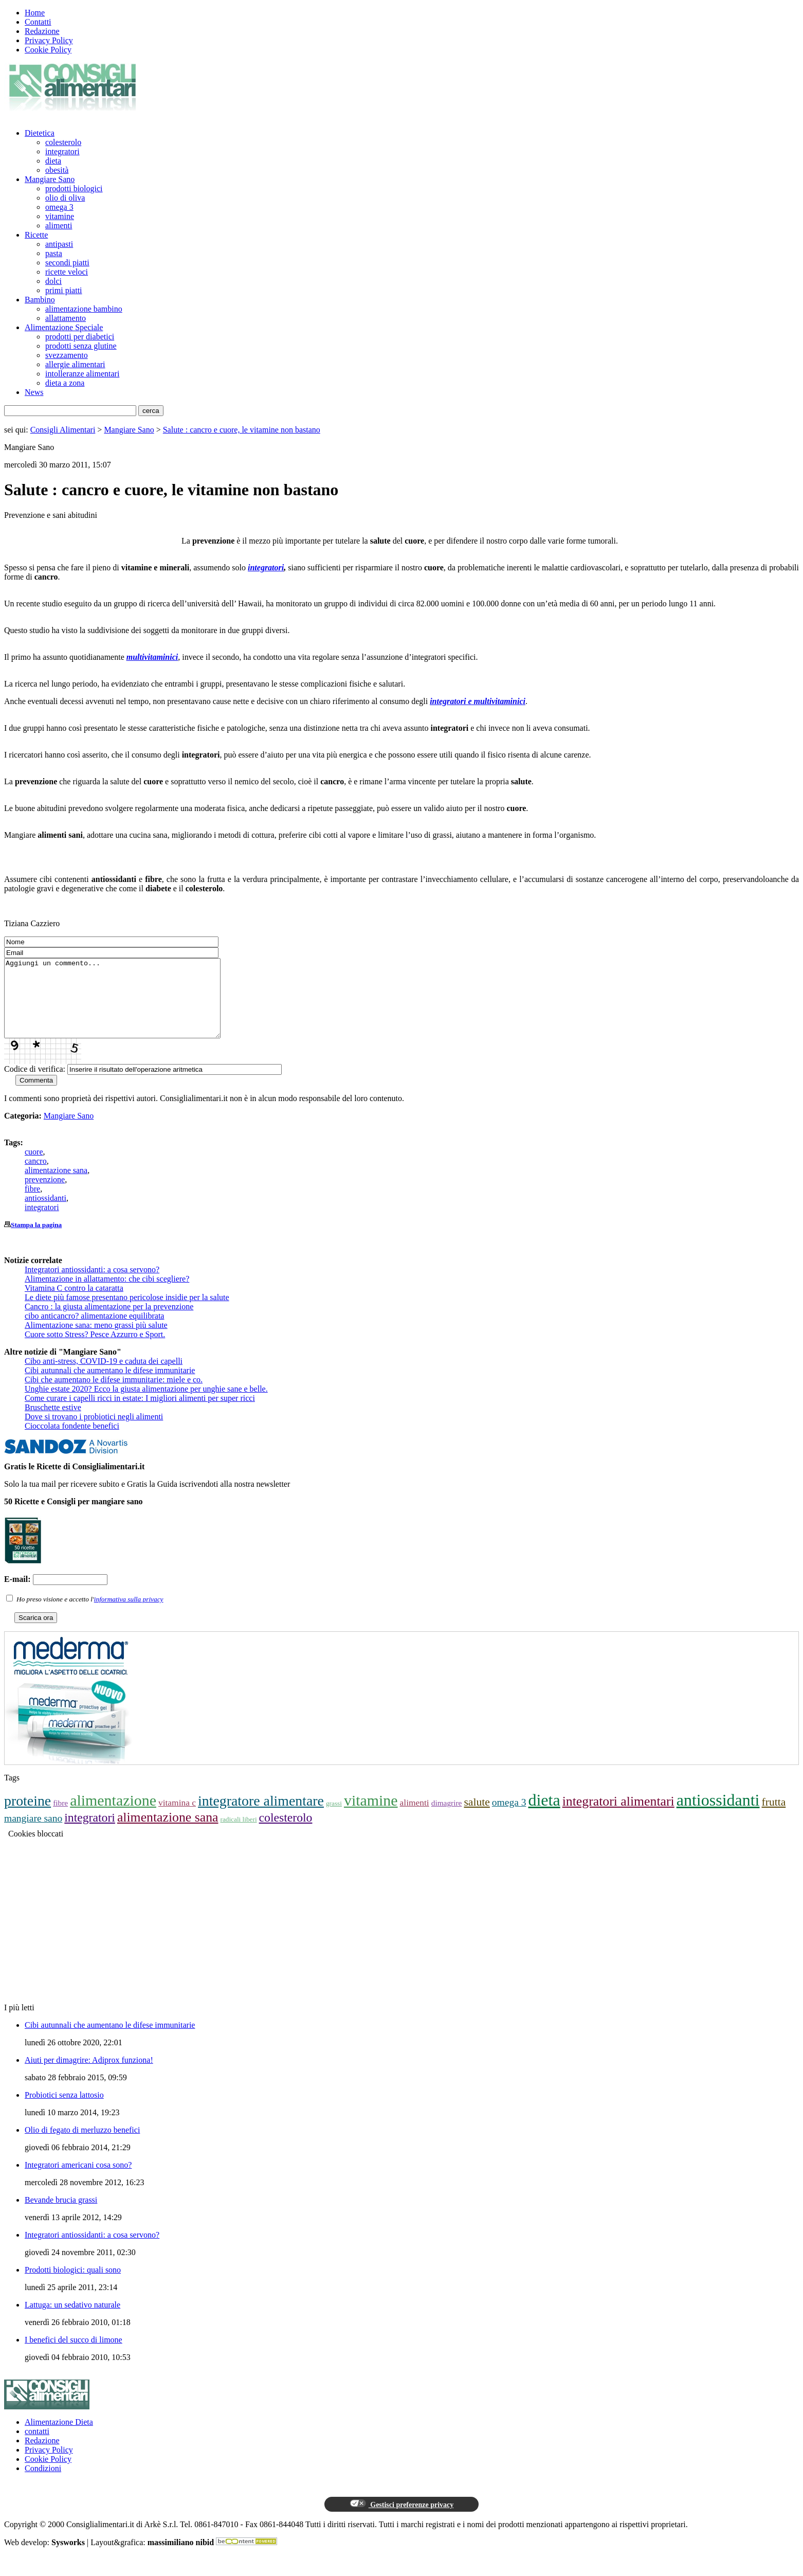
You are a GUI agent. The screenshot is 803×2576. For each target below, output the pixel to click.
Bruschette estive (53, 1422)
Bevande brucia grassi (61, 2215)
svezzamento (66, 355)
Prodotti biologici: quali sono (73, 2285)
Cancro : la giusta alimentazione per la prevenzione (109, 1322)
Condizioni (43, 2483)
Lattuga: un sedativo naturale (72, 2320)
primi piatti (63, 290)
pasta (53, 253)
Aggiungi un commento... (125, 1006)
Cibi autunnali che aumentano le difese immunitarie (110, 1385)
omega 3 (59, 207)
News (34, 392)
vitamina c (177, 1818)
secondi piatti (67, 262)
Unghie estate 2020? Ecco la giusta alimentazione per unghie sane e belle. (146, 1404)
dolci (53, 281)
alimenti (58, 225)
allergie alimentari (75, 364)
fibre (32, 1204)
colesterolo (63, 142)
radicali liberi (238, 1835)
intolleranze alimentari (82, 373)
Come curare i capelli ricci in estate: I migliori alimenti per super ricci (140, 1413)
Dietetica (39, 133)
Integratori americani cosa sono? (78, 2180)
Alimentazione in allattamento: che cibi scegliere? (107, 1294)
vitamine (59, 216)
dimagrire (446, 1818)
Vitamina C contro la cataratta (74, 1303)
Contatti (38, 21)
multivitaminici (152, 657)
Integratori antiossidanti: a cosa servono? (92, 1285)
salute (476, 1817)
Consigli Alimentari (63, 429)
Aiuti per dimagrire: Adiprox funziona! (89, 2075)
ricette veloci (66, 271)
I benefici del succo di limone (73, 2355)
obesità (56, 170)
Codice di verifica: (34, 1084)
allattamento (65, 318)
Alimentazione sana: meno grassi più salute (96, 1340)
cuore (34, 1167)
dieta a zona (64, 383)
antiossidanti (45, 1213)
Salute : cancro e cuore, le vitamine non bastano (241, 429)
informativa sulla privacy (128, 1614)
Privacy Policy (49, 40)
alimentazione (113, 1815)
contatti (37, 2446)
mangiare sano (33, 1833)
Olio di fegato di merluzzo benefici (82, 2145)
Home (35, 12)
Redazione (42, 31)
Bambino (40, 299)
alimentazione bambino (83, 308)
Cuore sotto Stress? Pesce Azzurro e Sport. (95, 1349)
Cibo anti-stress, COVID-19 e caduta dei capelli (103, 1376)
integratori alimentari (618, 1816)
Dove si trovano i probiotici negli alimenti (94, 1432)
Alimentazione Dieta (59, 2437)
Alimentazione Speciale (64, 327)
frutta (774, 1817)
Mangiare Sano (50, 179)
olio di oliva (65, 197)
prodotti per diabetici (79, 336)
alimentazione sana (56, 1185)
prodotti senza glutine (81, 345)
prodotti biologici (74, 188)
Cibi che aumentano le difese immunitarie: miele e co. (114, 1395)
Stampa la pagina (36, 1240)
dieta (53, 160)
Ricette (36, 234)
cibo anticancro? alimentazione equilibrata (94, 1331)
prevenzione (45, 1195)
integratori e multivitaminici (477, 701)
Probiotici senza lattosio (64, 2110)
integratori (62, 151)
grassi (334, 1819)
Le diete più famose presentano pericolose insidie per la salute (127, 1312)
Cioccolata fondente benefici (72, 1441)
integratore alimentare (261, 1816)
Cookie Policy (48, 49)
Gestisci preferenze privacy (401, 2519)
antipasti (59, 244)
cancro (36, 1176)
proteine (27, 1816)
